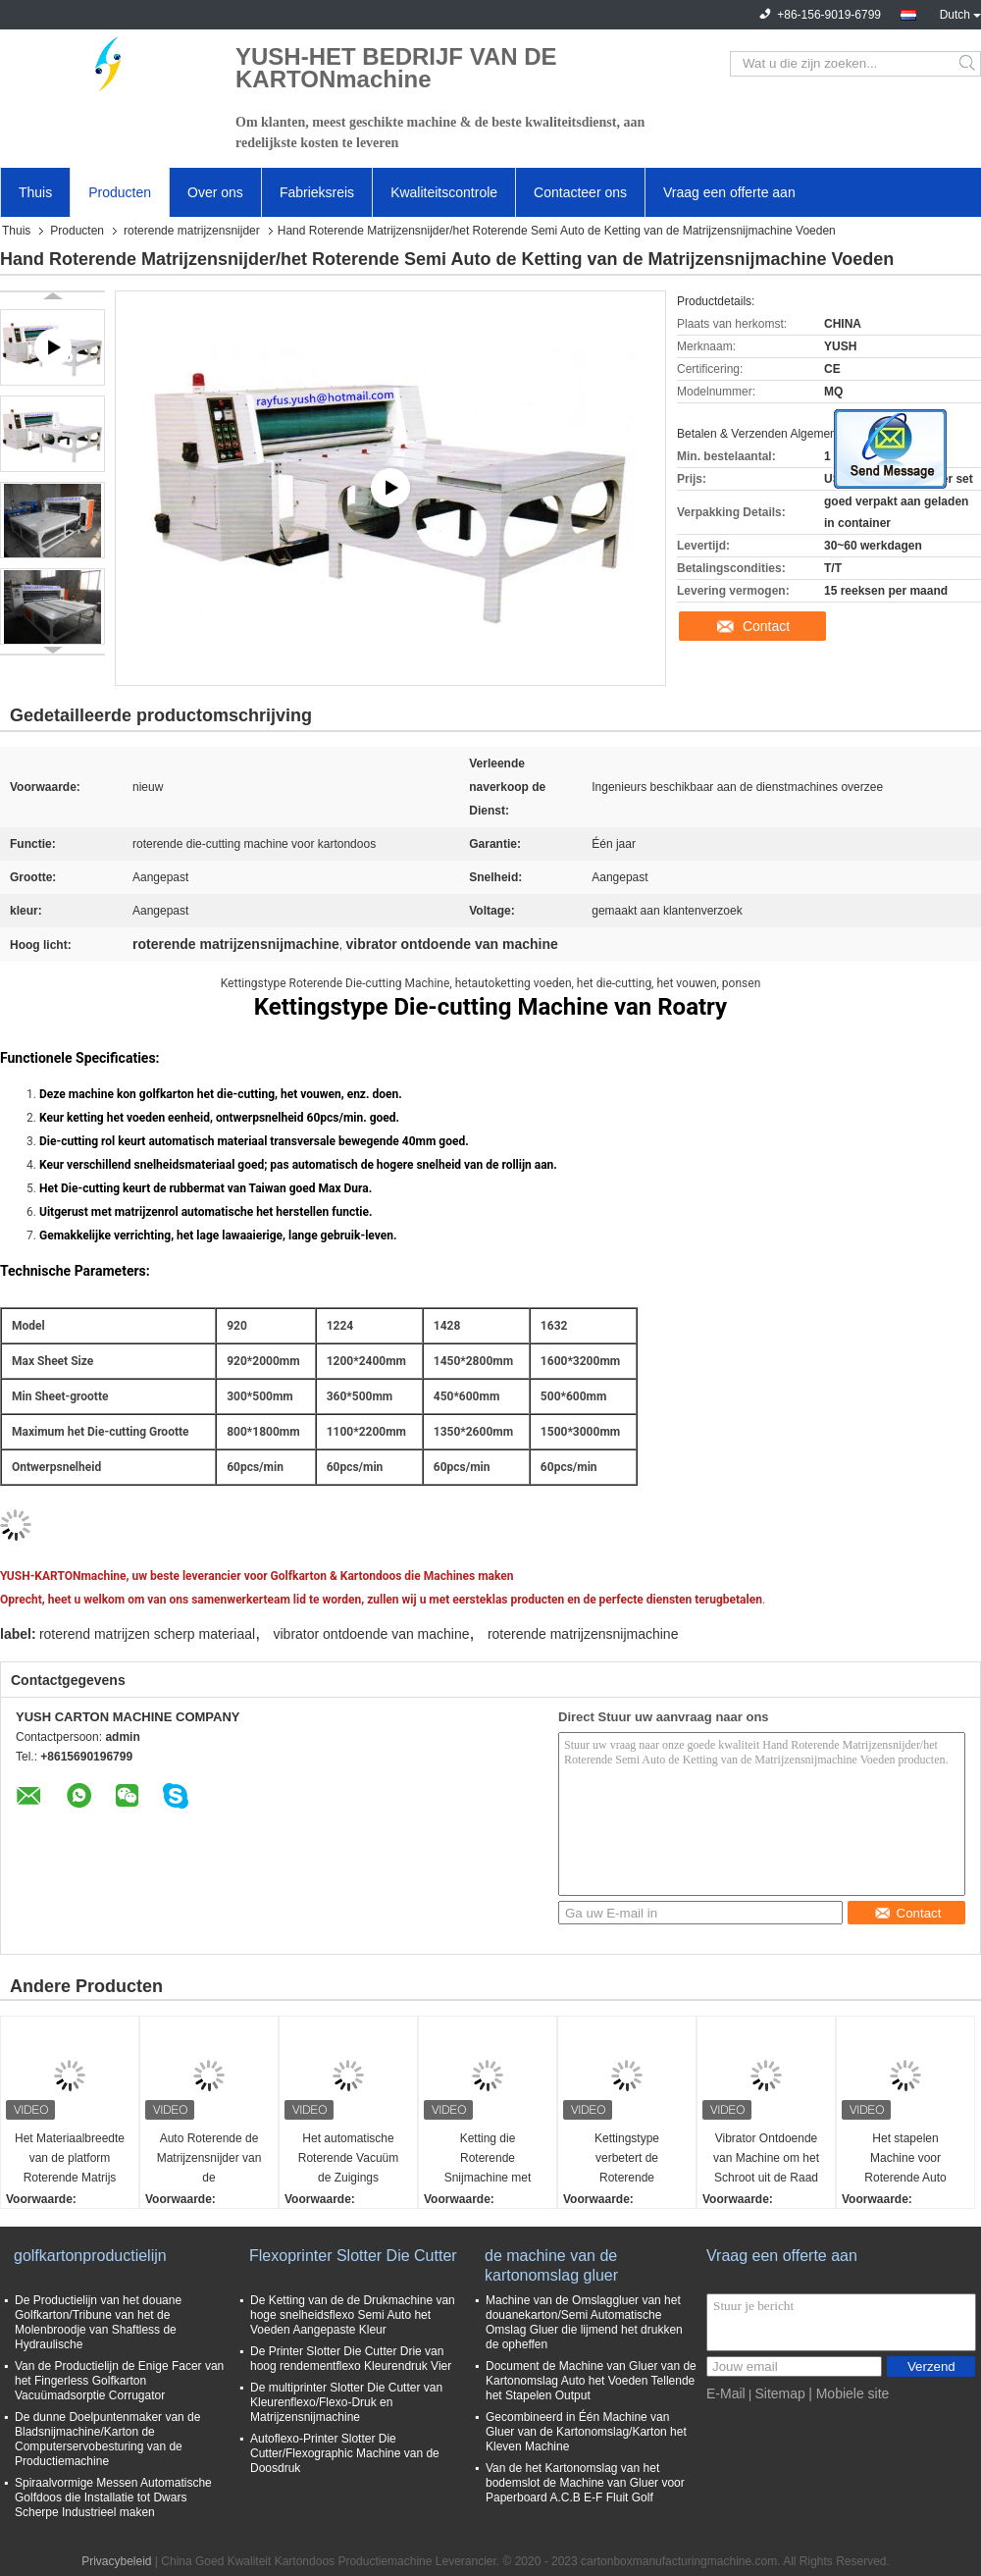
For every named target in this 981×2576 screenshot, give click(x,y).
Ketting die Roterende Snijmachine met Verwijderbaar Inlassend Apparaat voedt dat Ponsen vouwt (488, 2159)
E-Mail (726, 2393)
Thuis (35, 192)
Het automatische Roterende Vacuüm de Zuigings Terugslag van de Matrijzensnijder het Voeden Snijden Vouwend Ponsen (348, 2159)
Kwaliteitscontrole (443, 192)
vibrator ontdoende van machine (372, 1634)
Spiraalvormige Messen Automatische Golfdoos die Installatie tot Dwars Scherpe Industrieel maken (113, 2497)
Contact (766, 626)
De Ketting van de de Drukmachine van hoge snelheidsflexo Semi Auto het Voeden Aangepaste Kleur (352, 2315)
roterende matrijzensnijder (192, 230)
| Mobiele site (848, 2393)
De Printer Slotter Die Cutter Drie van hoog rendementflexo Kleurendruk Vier (350, 2358)
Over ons (215, 192)
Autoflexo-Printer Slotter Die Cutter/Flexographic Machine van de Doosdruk (344, 2453)
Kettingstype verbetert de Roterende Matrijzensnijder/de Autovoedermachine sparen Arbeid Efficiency (627, 2159)
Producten (119, 192)
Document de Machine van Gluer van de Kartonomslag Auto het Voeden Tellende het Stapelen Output (591, 2380)
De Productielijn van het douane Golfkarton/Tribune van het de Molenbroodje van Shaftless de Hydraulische (98, 2322)
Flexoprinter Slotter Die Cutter (353, 2255)
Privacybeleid (116, 2561)
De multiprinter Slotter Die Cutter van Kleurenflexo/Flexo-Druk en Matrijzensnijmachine (346, 2402)
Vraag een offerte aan (729, 192)
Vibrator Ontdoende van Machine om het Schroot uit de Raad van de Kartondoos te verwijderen (766, 2159)
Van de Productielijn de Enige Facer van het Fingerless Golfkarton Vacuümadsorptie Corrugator (119, 2380)
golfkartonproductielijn (90, 2255)
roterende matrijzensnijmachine (583, 1634)
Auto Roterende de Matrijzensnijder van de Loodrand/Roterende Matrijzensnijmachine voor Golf (209, 2159)
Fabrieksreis (317, 192)
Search (968, 64)
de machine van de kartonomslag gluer (551, 2265)
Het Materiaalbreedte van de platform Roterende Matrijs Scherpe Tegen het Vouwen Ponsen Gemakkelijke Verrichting (70, 2159)
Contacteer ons (580, 192)
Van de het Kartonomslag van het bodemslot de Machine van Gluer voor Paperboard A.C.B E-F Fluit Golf (585, 2482)
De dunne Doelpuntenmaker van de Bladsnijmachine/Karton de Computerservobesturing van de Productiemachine (107, 2439)
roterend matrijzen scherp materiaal (147, 1634)
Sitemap (779, 2393)
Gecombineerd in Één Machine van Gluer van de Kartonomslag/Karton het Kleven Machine (586, 2431)
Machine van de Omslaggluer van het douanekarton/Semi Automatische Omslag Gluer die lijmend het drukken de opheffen (584, 2322)
